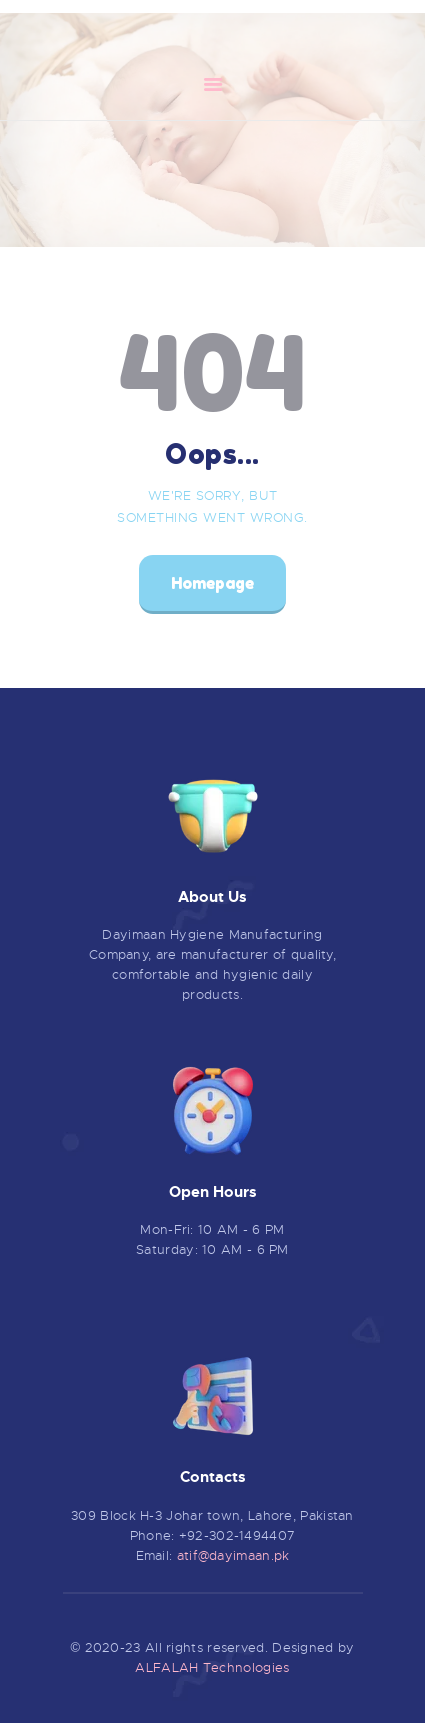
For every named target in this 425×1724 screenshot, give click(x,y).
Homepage (212, 583)
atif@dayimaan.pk (233, 1555)
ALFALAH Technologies (212, 1667)
